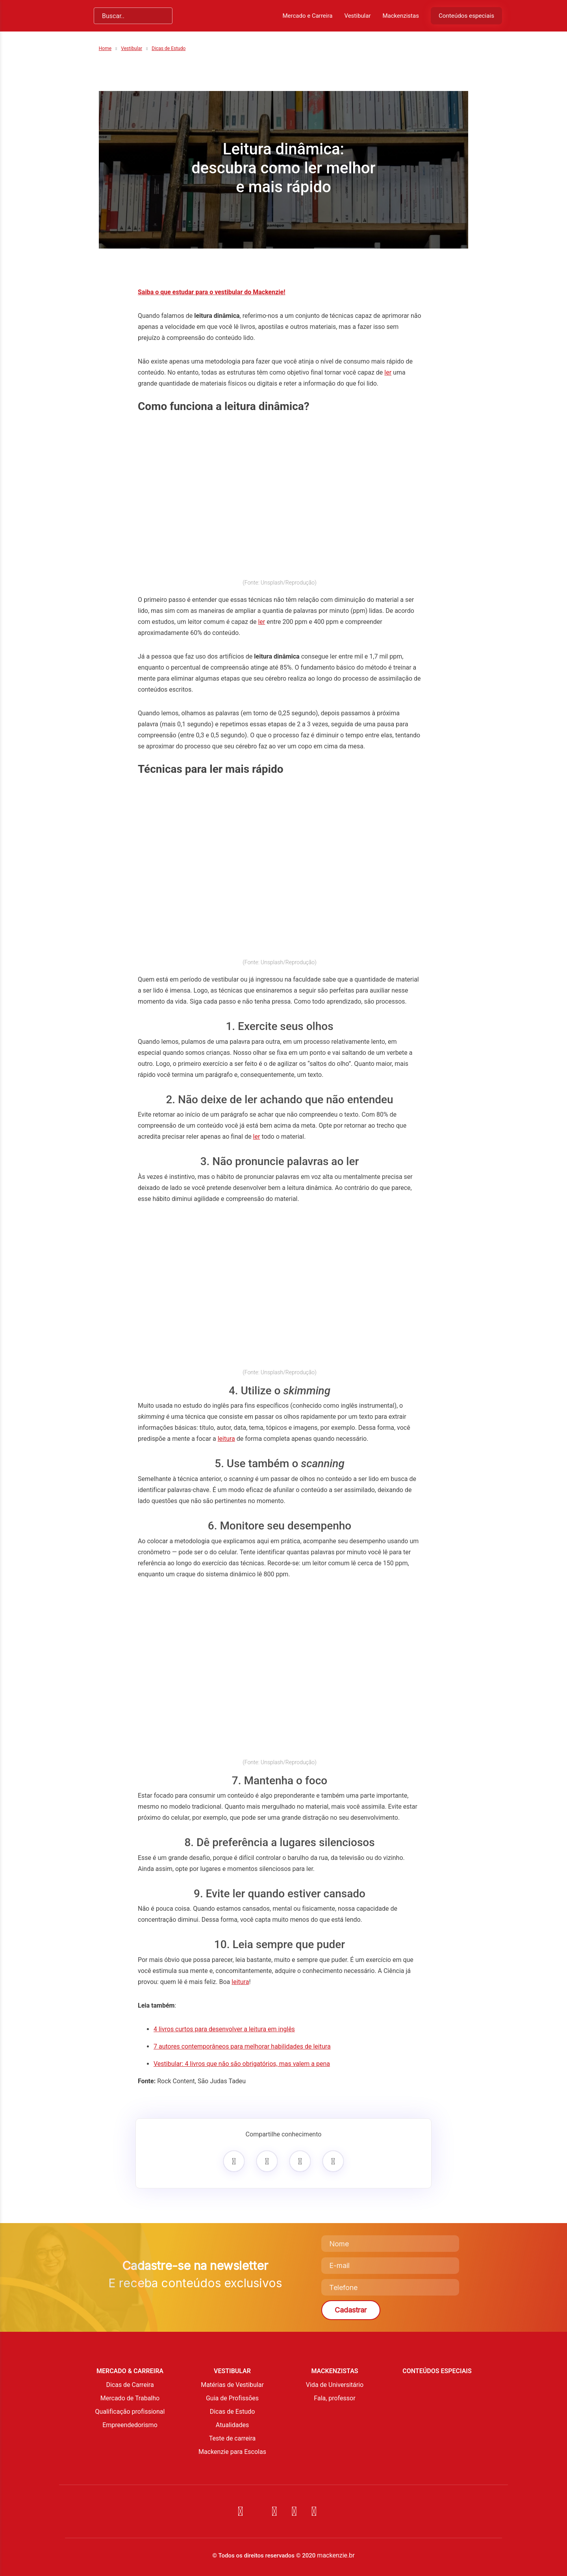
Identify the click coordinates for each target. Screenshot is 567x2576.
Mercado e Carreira (307, 15)
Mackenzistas (400, 15)
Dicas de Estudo (168, 48)
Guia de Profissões (232, 2398)
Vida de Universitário (334, 2385)
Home (105, 48)
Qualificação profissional (130, 2411)
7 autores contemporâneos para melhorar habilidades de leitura (242, 2046)
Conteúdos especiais (466, 15)
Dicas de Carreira (130, 2385)
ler (387, 372)
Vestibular (357, 15)
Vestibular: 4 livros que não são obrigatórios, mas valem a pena (242, 2063)
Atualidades (232, 2425)
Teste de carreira (232, 2438)
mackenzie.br (335, 2555)
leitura (226, 1438)
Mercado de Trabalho (129, 2398)
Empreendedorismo (130, 2425)
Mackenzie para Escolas (232, 2451)
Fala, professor (334, 2398)
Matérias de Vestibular (232, 2385)
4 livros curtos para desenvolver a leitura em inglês (224, 2029)
